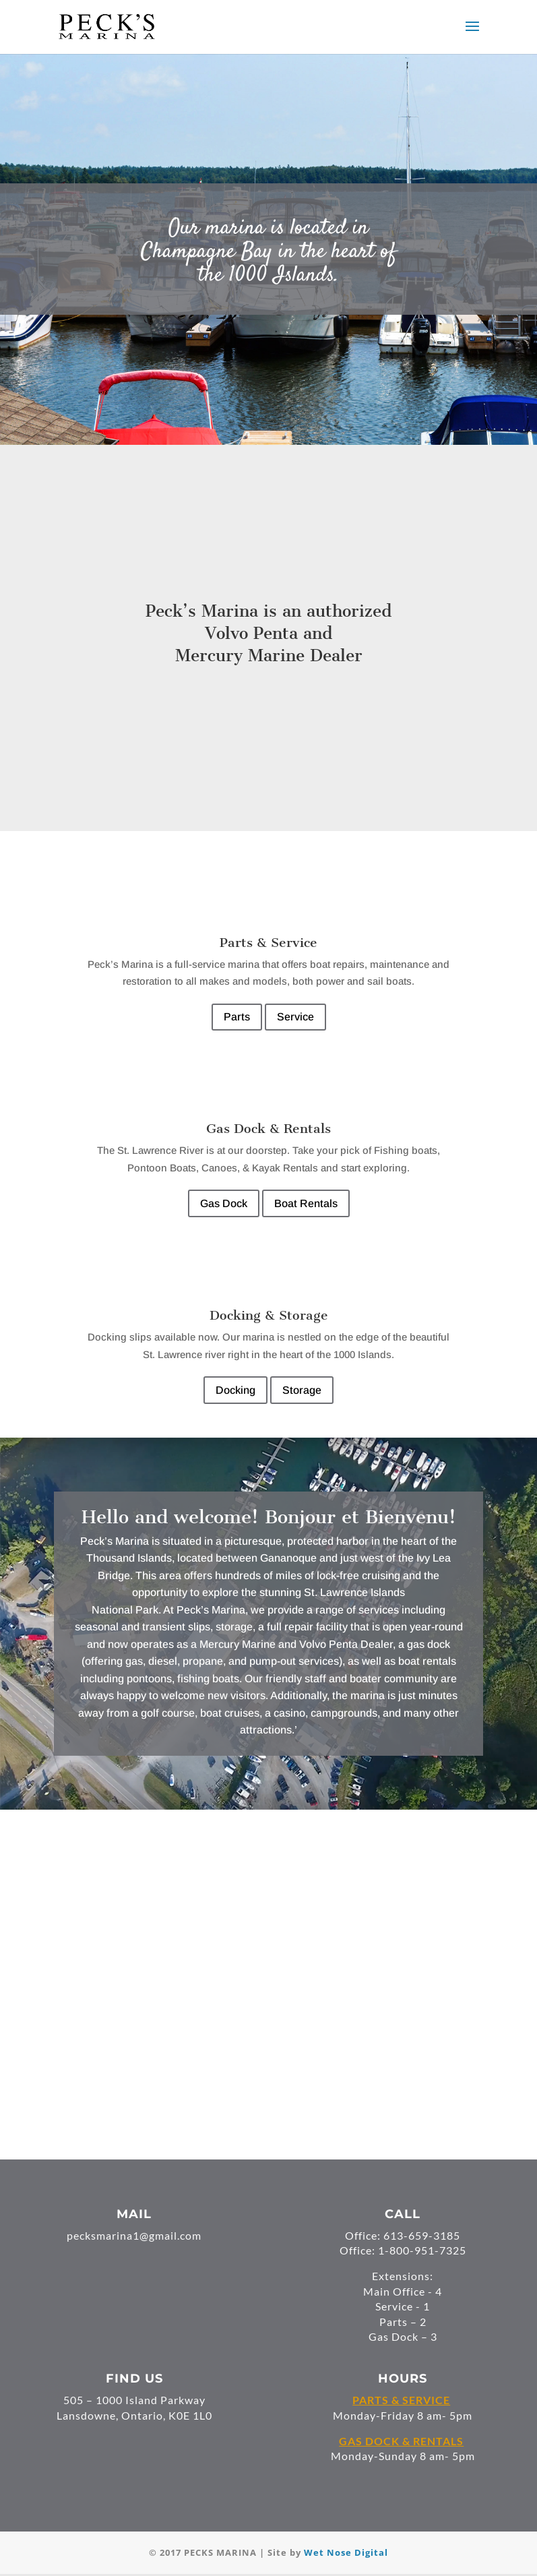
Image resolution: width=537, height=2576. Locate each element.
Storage (301, 1390)
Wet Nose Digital (346, 2552)
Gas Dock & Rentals (268, 1128)
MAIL (134, 2214)
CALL (402, 2214)
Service (295, 1016)
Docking (235, 1390)
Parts (237, 1016)
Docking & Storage (269, 1315)
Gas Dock (223, 1203)
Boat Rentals (306, 1203)
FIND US (134, 2378)
